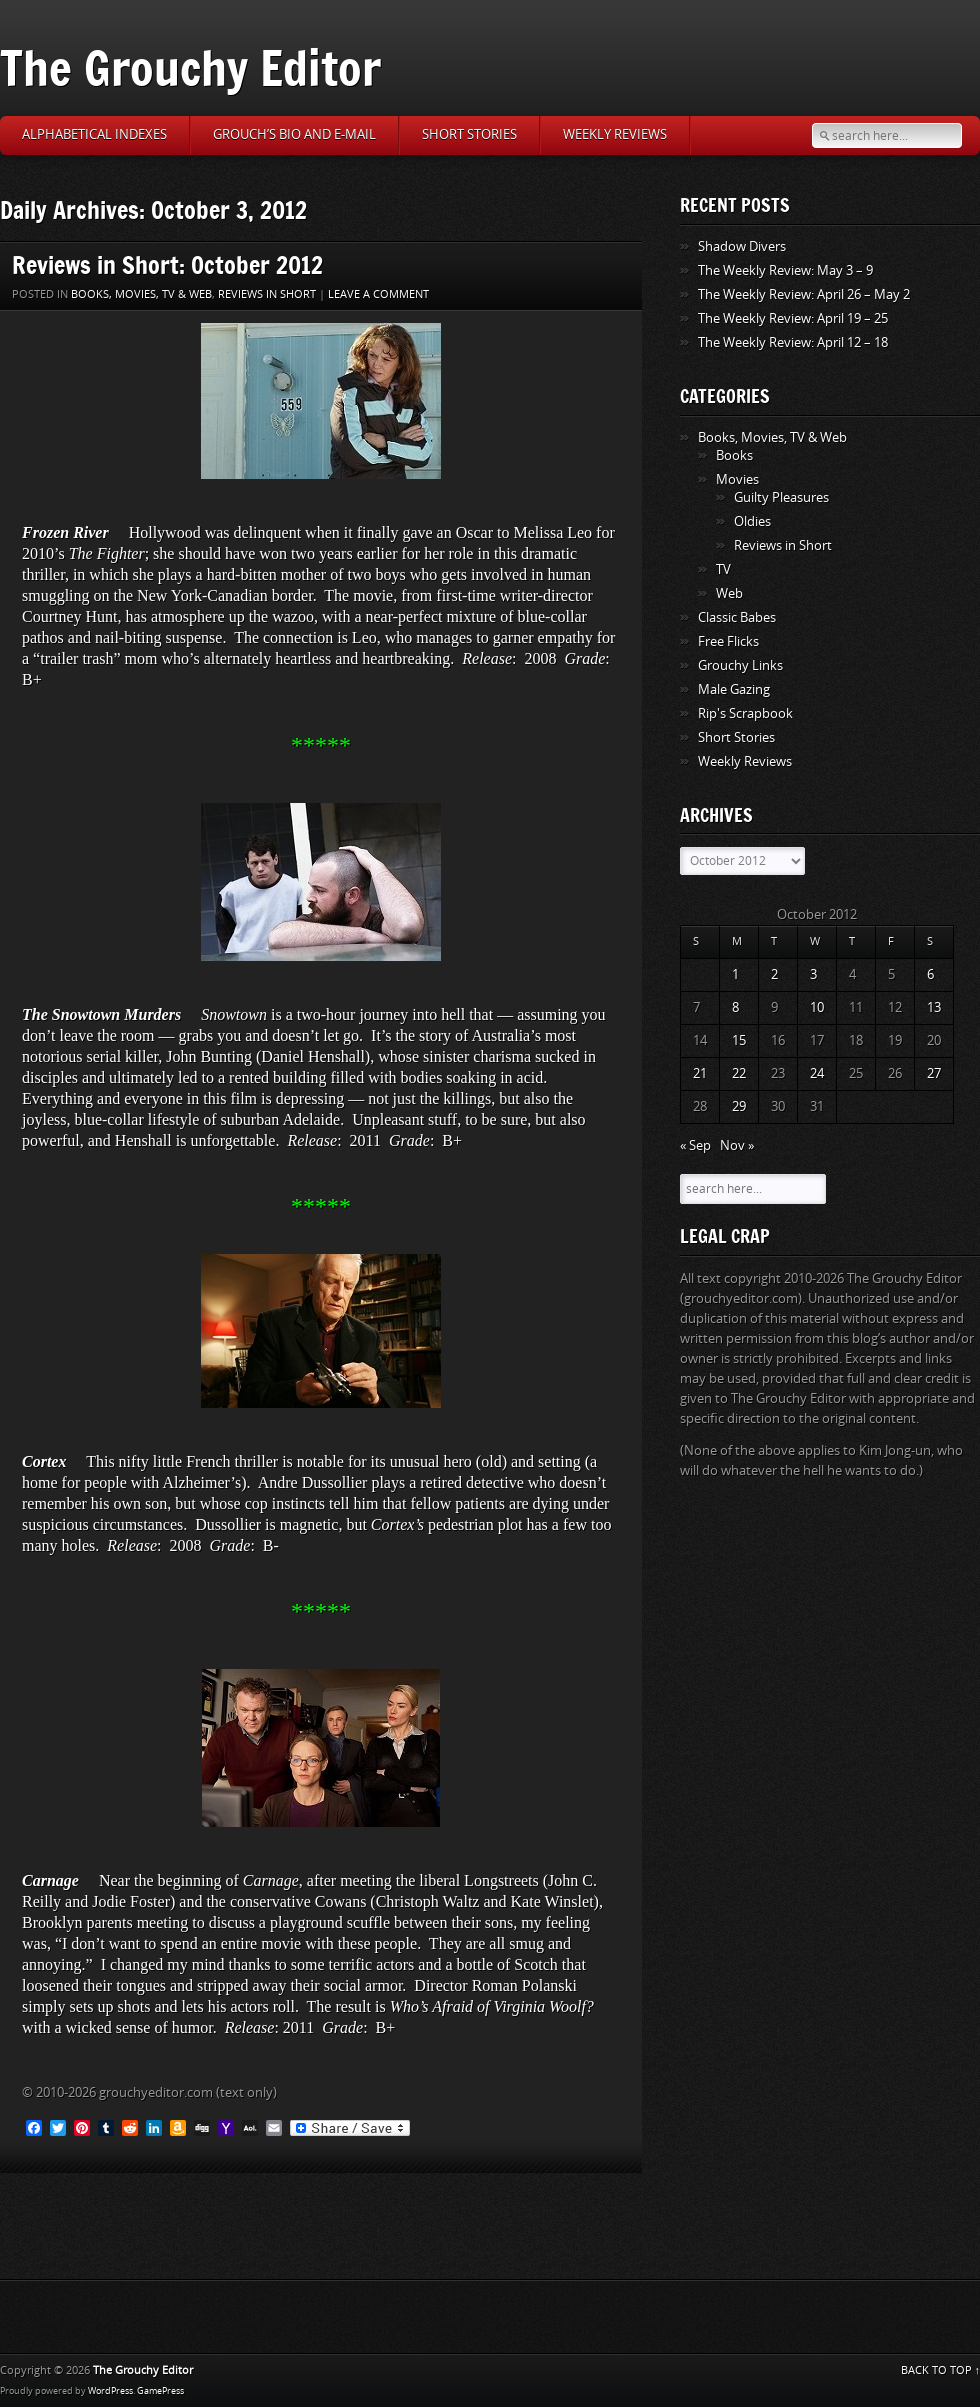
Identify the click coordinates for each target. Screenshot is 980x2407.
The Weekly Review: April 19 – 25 (793, 318)
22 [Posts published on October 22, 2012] (739, 1073)
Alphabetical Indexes (94, 134)
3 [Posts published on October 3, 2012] (813, 974)
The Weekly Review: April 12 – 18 (793, 342)
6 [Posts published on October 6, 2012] (930, 974)
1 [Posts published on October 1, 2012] (735, 974)
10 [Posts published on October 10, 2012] (817, 1007)
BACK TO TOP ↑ (941, 2370)
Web (729, 593)
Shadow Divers (742, 246)
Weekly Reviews (615, 134)
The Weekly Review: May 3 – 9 (785, 270)
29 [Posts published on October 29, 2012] (739, 1106)
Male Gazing (734, 689)
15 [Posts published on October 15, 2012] (739, 1040)
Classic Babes (737, 617)
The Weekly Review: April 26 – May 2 (804, 294)
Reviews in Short (267, 294)
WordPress (110, 2391)
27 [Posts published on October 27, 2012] (934, 1073)
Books (734, 455)
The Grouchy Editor (190, 67)
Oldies (752, 521)
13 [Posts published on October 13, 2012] (934, 1007)
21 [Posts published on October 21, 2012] (700, 1073)
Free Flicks (728, 641)
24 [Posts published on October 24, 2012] (817, 1073)
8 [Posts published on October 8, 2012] (735, 1007)
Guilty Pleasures (781, 497)
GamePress (160, 2391)
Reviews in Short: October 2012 (167, 264)
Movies (737, 479)
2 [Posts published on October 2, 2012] (774, 974)
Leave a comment (378, 294)
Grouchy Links (740, 665)
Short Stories (469, 134)
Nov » (737, 1145)
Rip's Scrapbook (745, 713)
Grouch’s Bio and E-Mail (294, 134)
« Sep (695, 1145)
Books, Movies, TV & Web (141, 294)
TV (723, 569)
